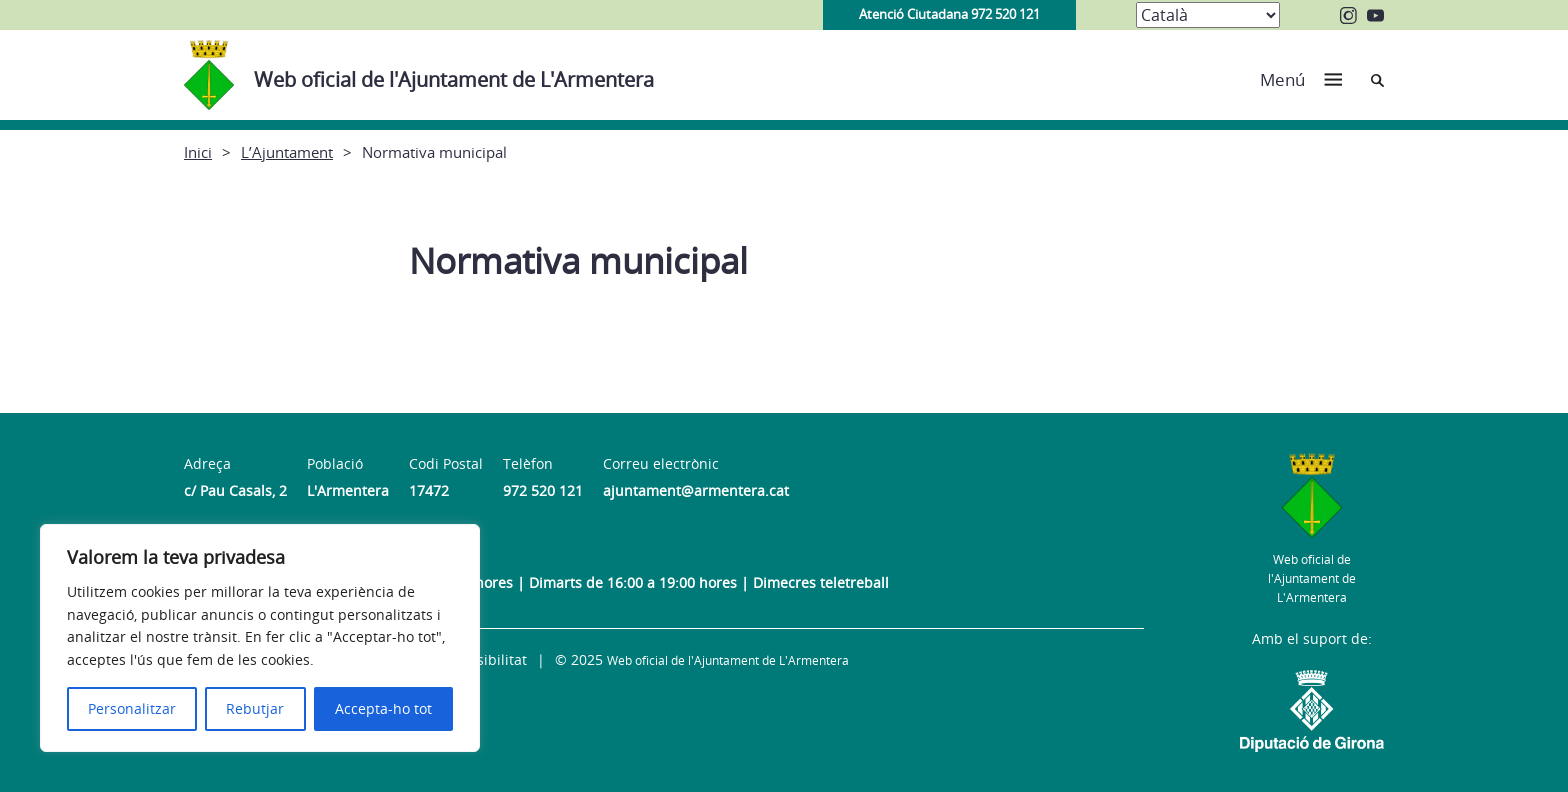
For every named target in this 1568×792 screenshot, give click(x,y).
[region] (260, 638)
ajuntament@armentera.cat (696, 490)
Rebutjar (255, 708)
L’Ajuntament (287, 152)
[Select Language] (1208, 15)
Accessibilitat (483, 659)
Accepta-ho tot (383, 708)
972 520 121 (543, 490)
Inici (198, 152)
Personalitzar (132, 708)
